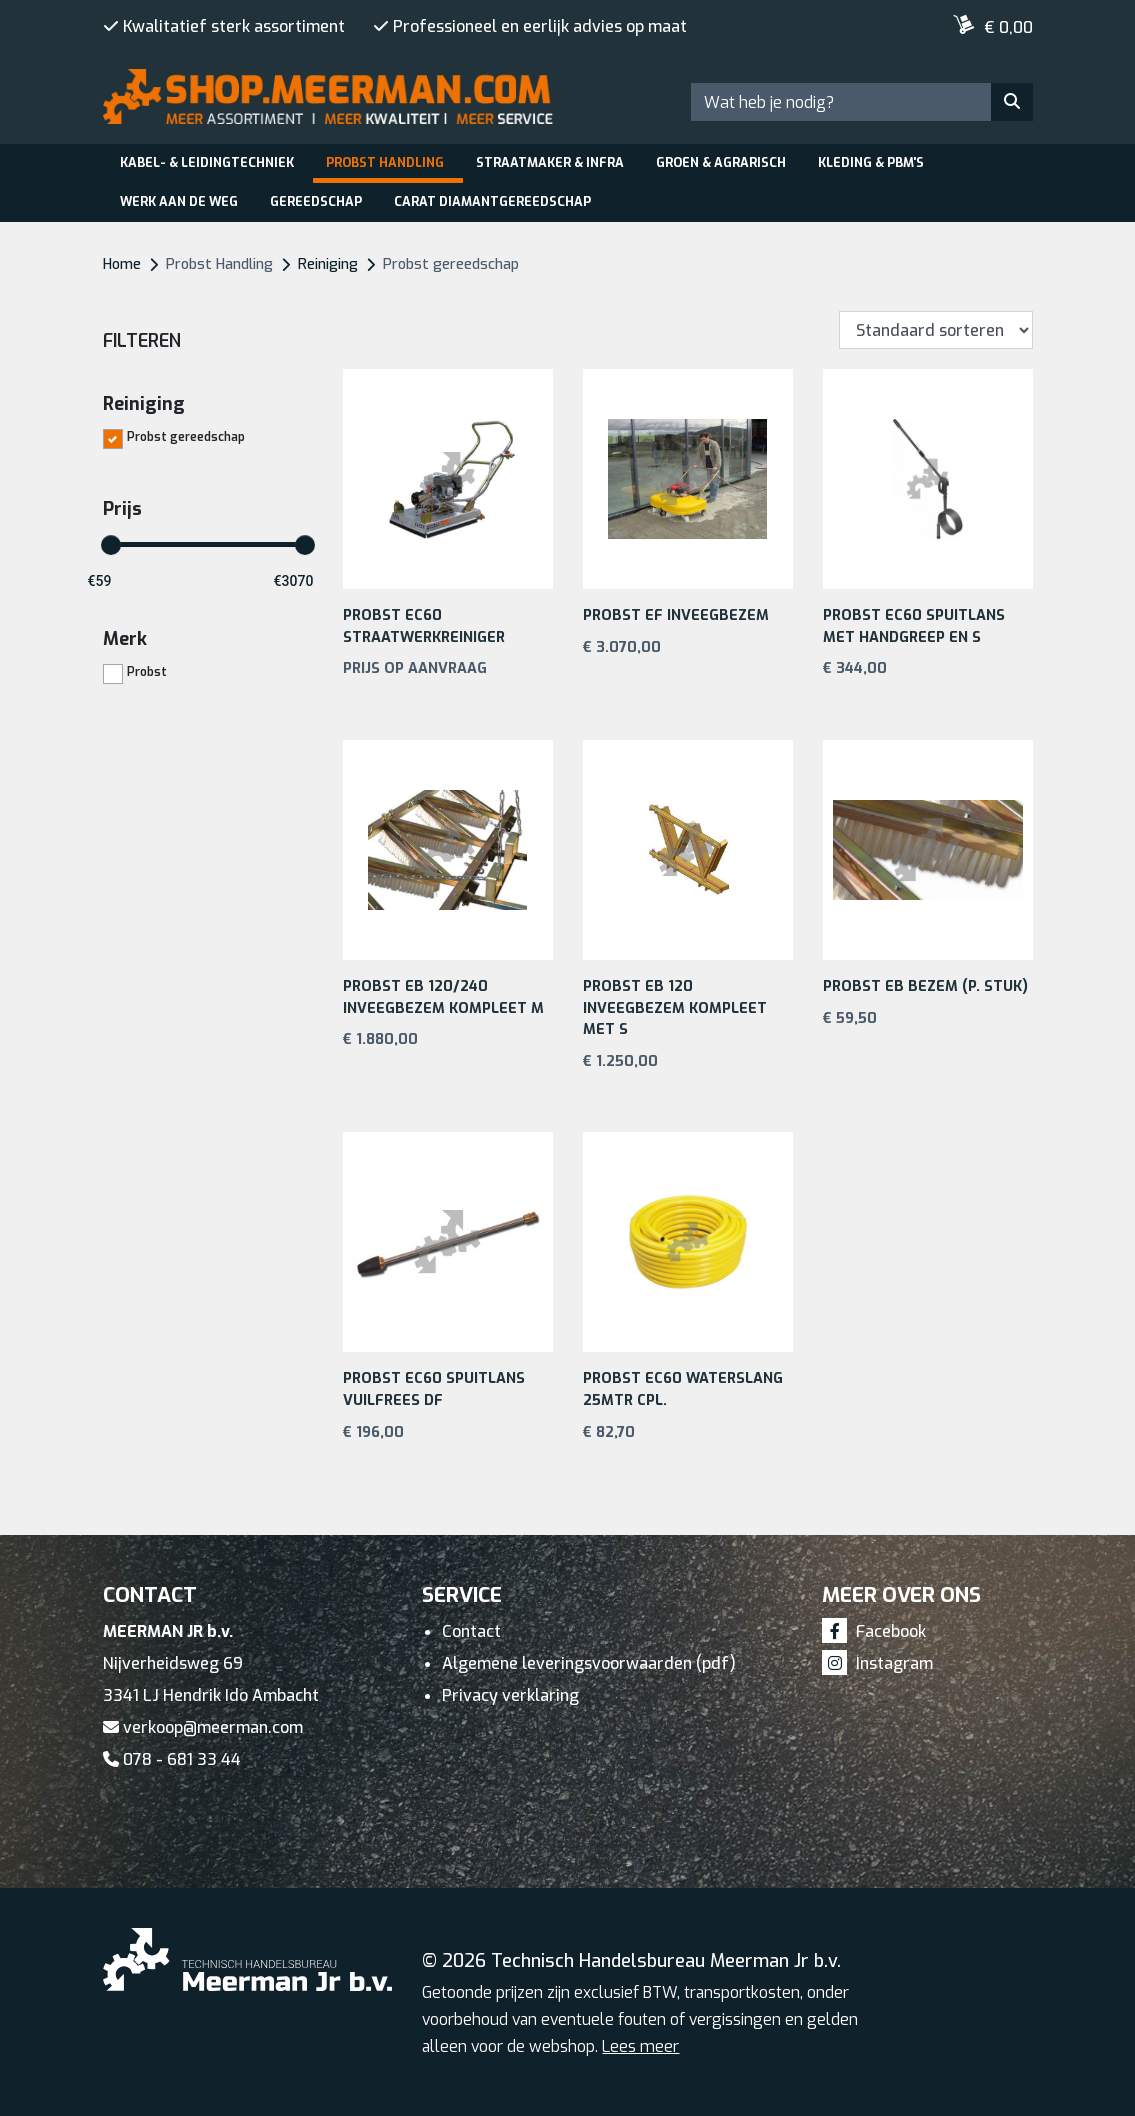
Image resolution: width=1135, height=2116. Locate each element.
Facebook (874, 1631)
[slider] (111, 545)
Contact (471, 1631)
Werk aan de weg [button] (179, 201)
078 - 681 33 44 (172, 1759)
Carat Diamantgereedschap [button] (492, 201)
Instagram (877, 1663)
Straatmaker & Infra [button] (550, 162)
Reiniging (328, 264)
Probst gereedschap (186, 436)
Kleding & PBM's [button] (871, 162)
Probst (147, 671)
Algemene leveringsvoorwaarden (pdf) (589, 1663)
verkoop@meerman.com (203, 1727)
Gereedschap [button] (316, 201)
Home (122, 264)
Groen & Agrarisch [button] (721, 162)
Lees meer (640, 2046)
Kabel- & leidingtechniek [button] (207, 162)
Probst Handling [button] (385, 162)
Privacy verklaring (510, 1695)
